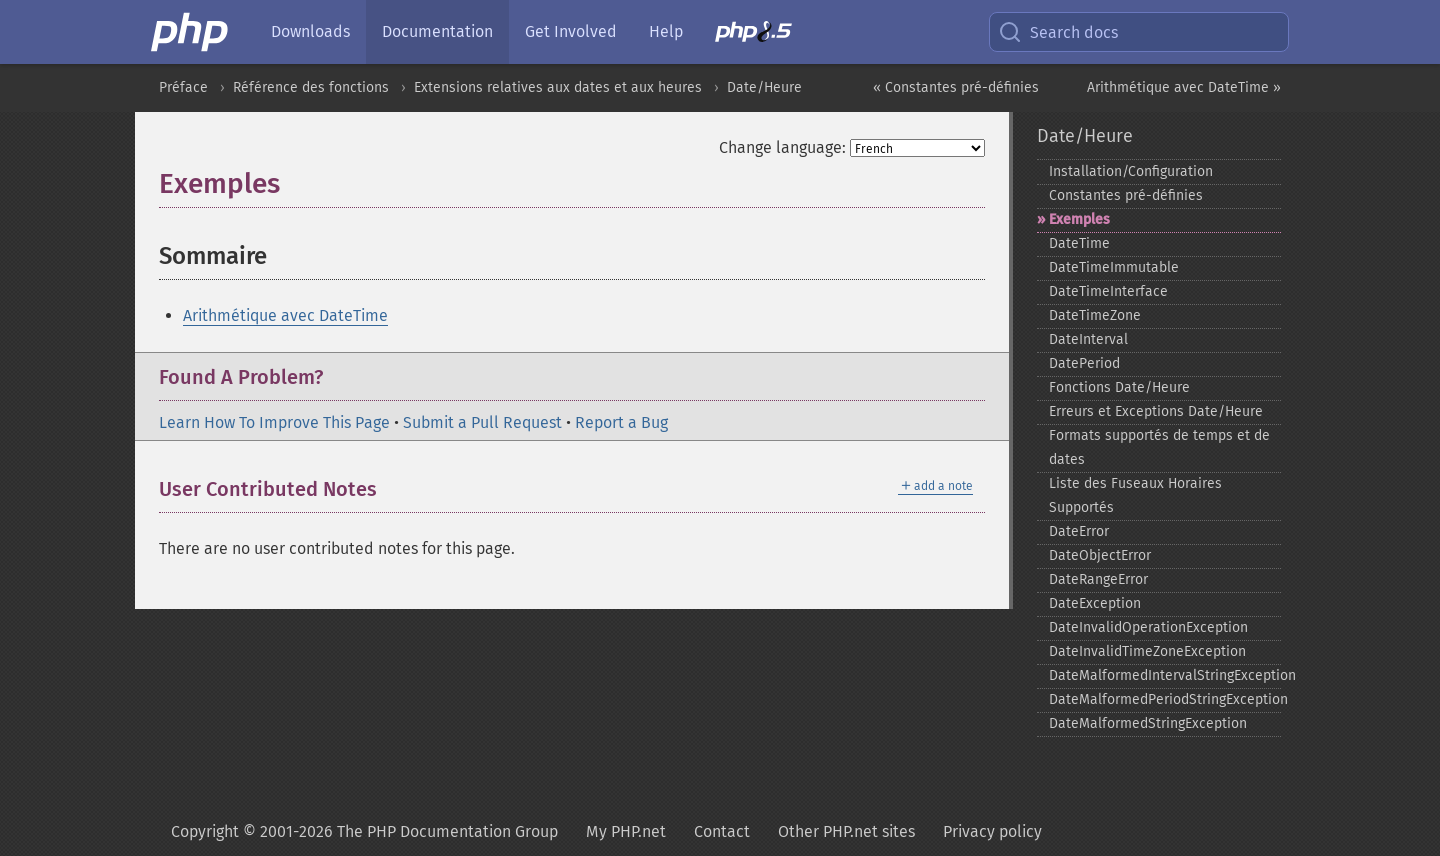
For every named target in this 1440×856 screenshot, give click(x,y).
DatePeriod (1084, 363)
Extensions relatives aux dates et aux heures (558, 87)
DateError (1079, 531)
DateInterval (1088, 339)
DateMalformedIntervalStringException (1165, 675)
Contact (722, 831)
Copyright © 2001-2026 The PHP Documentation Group (364, 831)
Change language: (782, 147)
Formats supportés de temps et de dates (1159, 447)
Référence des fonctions (311, 87)
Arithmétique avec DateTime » (1184, 87)
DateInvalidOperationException (1148, 627)
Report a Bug (621, 422)
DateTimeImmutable (1114, 267)
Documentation (437, 31)
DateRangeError (1098, 579)
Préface (183, 87)
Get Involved (571, 31)
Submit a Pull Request (482, 422)
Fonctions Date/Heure (1119, 387)
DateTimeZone (1095, 315)
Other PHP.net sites (846, 831)
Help (666, 31)
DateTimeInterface (1108, 291)
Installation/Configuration (1131, 171)
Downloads (310, 31)
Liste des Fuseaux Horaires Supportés (1135, 495)
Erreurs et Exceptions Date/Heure (1156, 411)
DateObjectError (1100, 555)
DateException (1095, 603)
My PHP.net (626, 831)
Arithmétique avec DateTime (285, 315)
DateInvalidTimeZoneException (1147, 651)
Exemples (1079, 219)
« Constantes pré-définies (956, 87)
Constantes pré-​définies (1126, 195)
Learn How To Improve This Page (274, 422)
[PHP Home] (191, 32)
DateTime (1079, 243)
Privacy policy (992, 831)
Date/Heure (764, 87)
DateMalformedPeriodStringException (1165, 699)
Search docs (1058, 32)
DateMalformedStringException (1148, 723)
